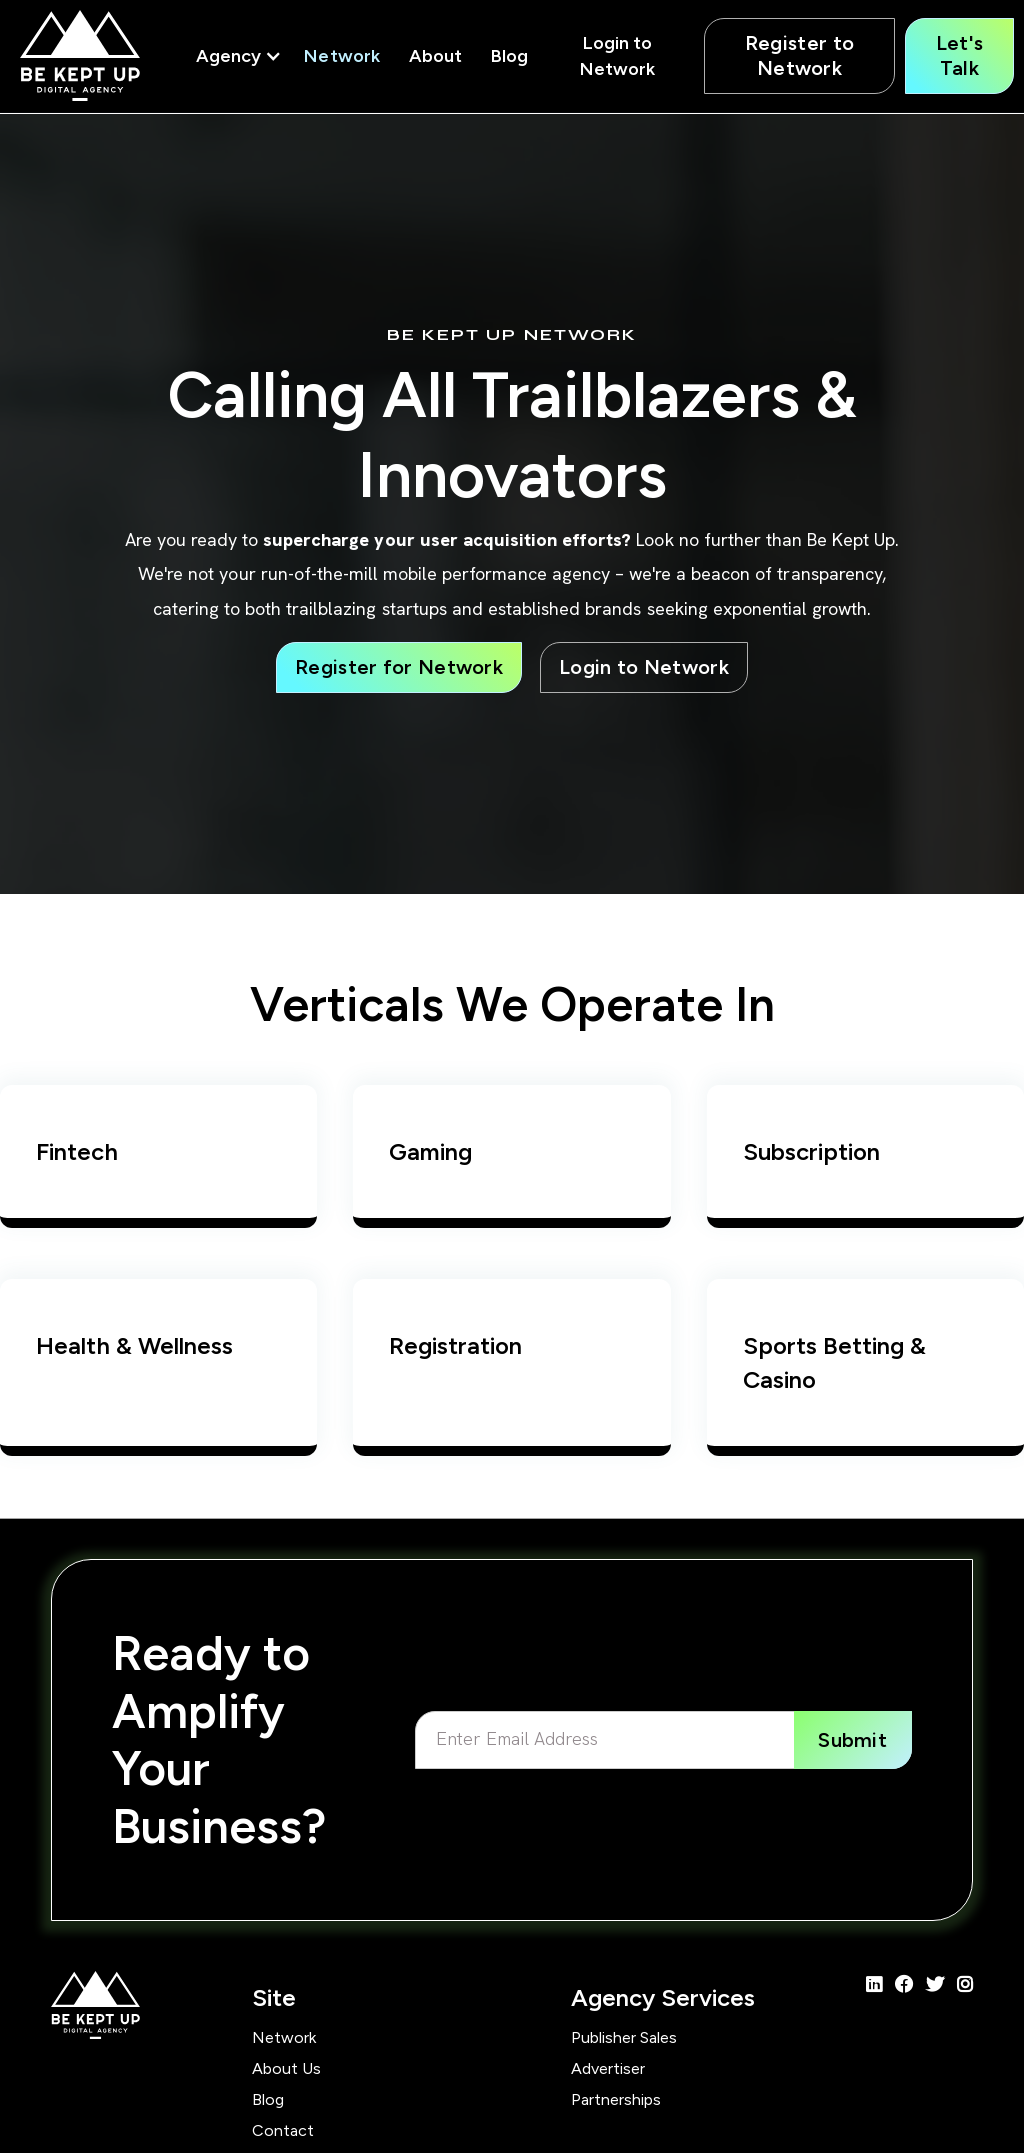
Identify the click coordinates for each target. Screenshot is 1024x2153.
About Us (286, 2068)
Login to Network (617, 56)
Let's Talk (960, 55)
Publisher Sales (624, 2037)
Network (341, 56)
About (435, 56)
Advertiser (608, 2068)
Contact (283, 2130)
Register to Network (799, 55)
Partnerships (616, 2099)
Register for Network (399, 667)
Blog (509, 56)
